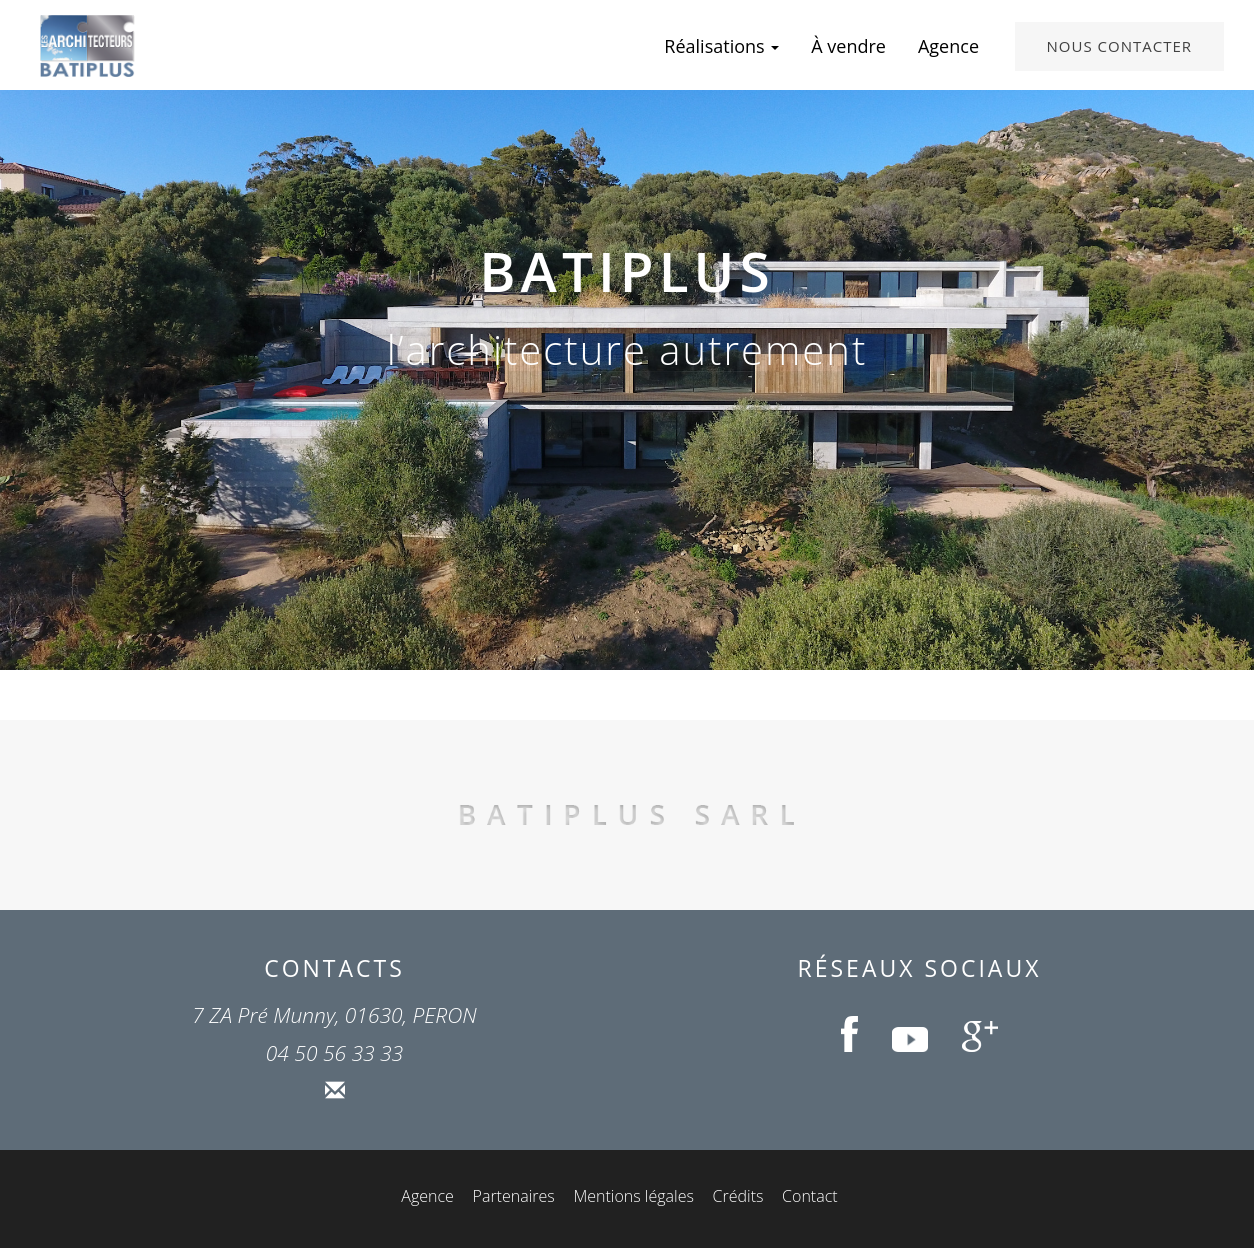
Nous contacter (1119, 46)
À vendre (848, 46)
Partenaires (514, 1196)
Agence (948, 46)
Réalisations (721, 46)
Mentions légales (633, 1196)
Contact (810, 1196)
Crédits (738, 1196)
